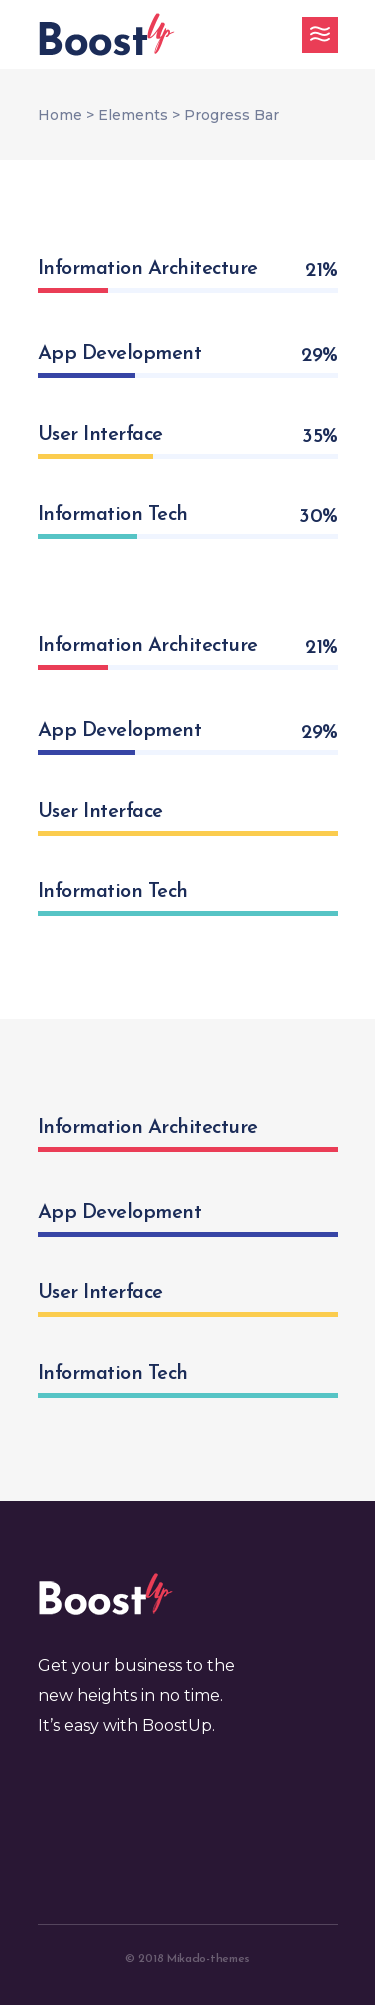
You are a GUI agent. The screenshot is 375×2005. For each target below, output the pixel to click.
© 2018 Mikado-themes (187, 1959)
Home (60, 115)
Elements (133, 115)
